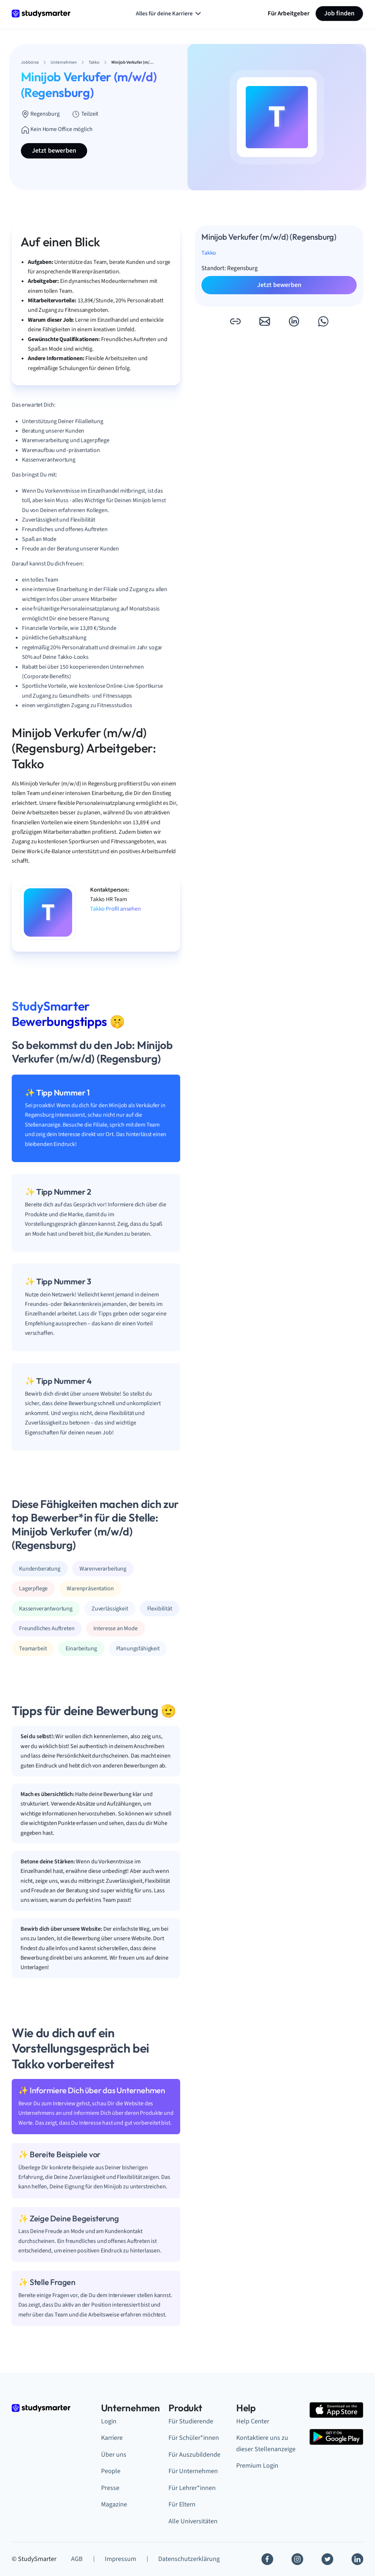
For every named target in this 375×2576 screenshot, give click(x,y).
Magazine (114, 2504)
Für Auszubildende (194, 2454)
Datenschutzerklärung (189, 2559)
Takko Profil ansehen (115, 909)
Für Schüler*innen (193, 2437)
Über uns (113, 2454)
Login (108, 2421)
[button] (235, 321)
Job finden (339, 13)
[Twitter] (327, 2559)
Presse (110, 2488)
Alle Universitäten (193, 2521)
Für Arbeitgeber (288, 13)
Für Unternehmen (193, 2471)
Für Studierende (190, 2421)
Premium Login (257, 2465)
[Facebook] (267, 2559)
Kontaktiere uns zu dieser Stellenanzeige (266, 2443)
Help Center (252, 2421)
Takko (208, 253)
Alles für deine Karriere (169, 13)
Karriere (112, 2437)
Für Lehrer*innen (192, 2488)
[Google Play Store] (336, 2437)
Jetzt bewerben (54, 150)
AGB (77, 2559)
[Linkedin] (357, 2559)
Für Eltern (182, 2504)
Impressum (120, 2559)
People (110, 2471)
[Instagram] (297, 2559)
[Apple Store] (336, 2410)
